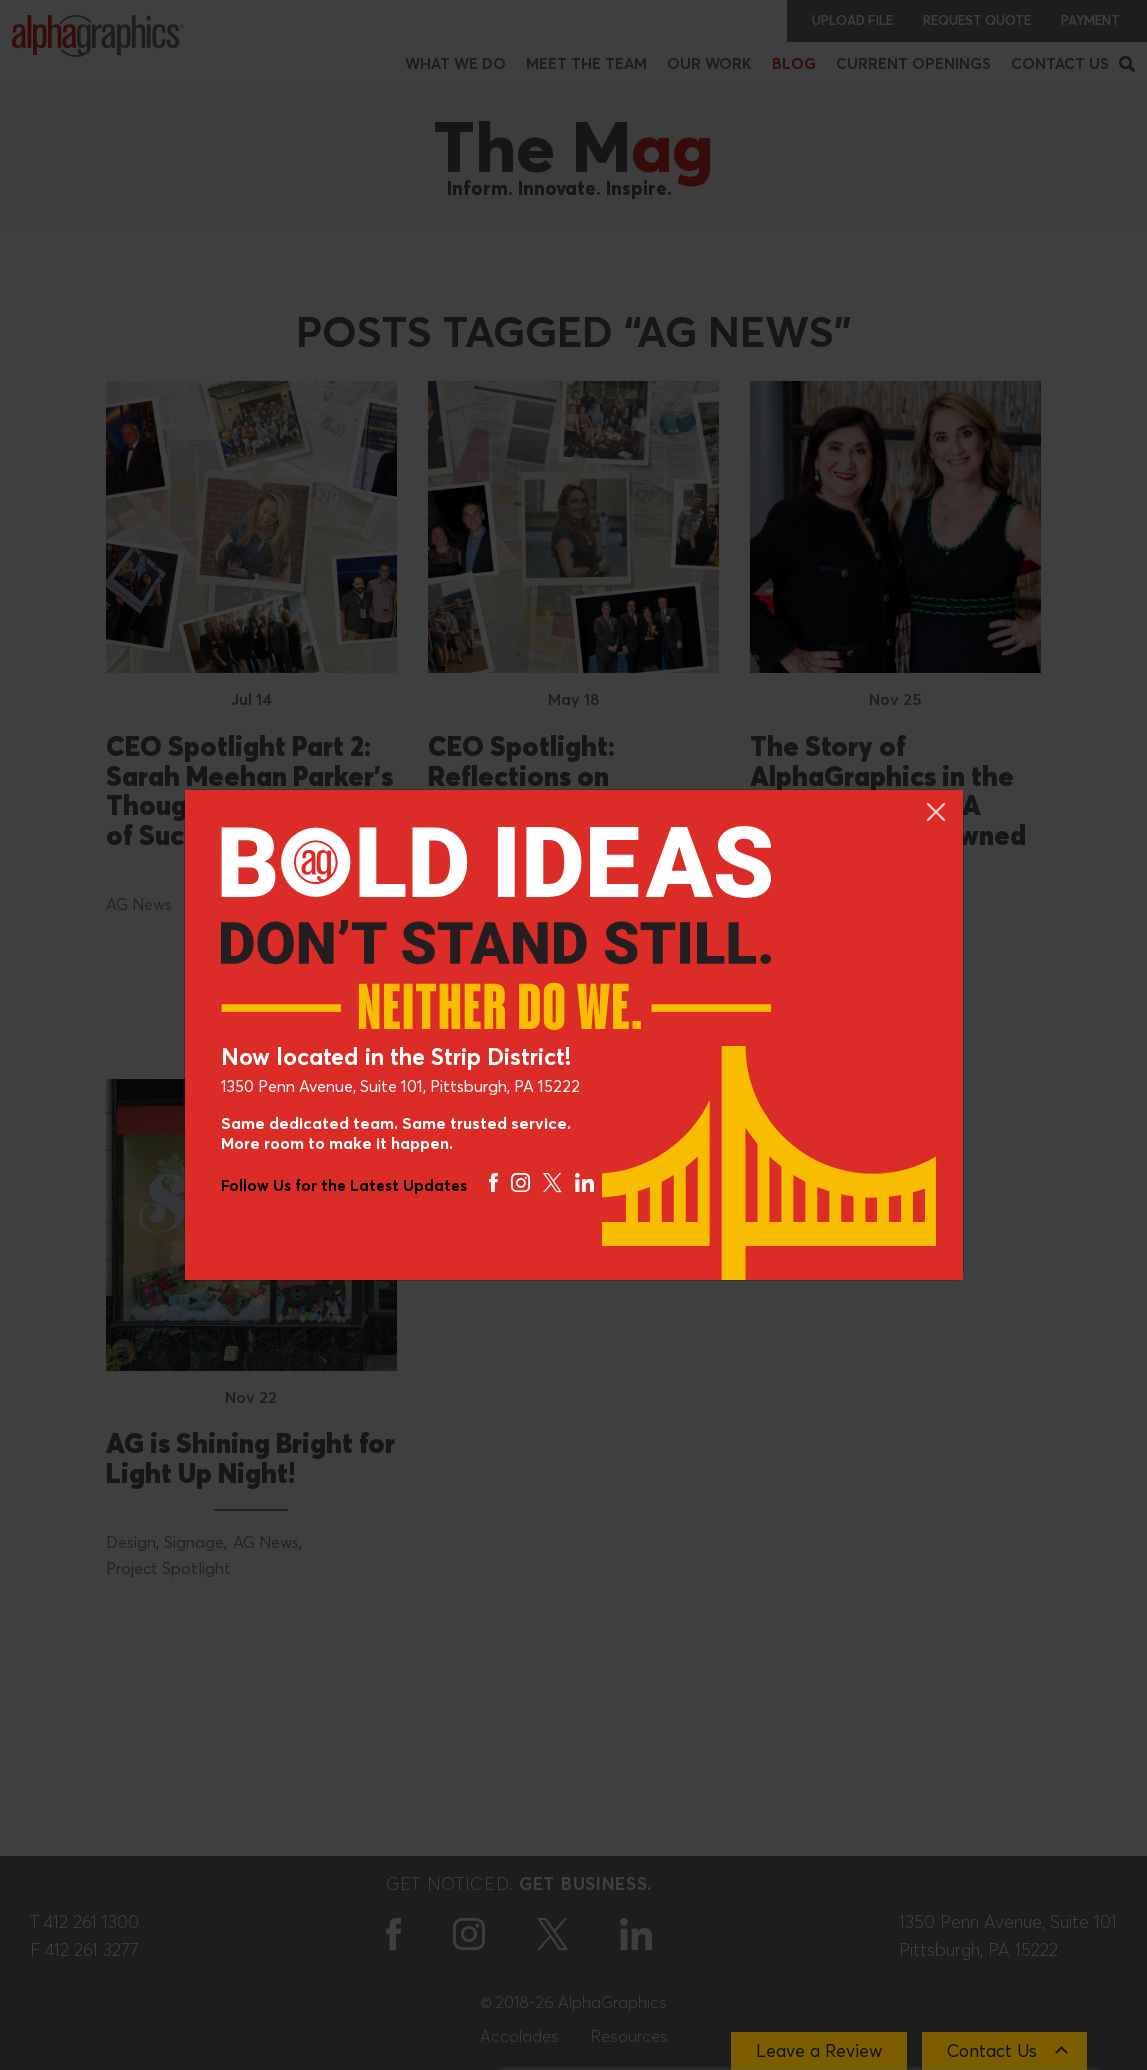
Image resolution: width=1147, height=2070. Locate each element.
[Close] (935, 811)
